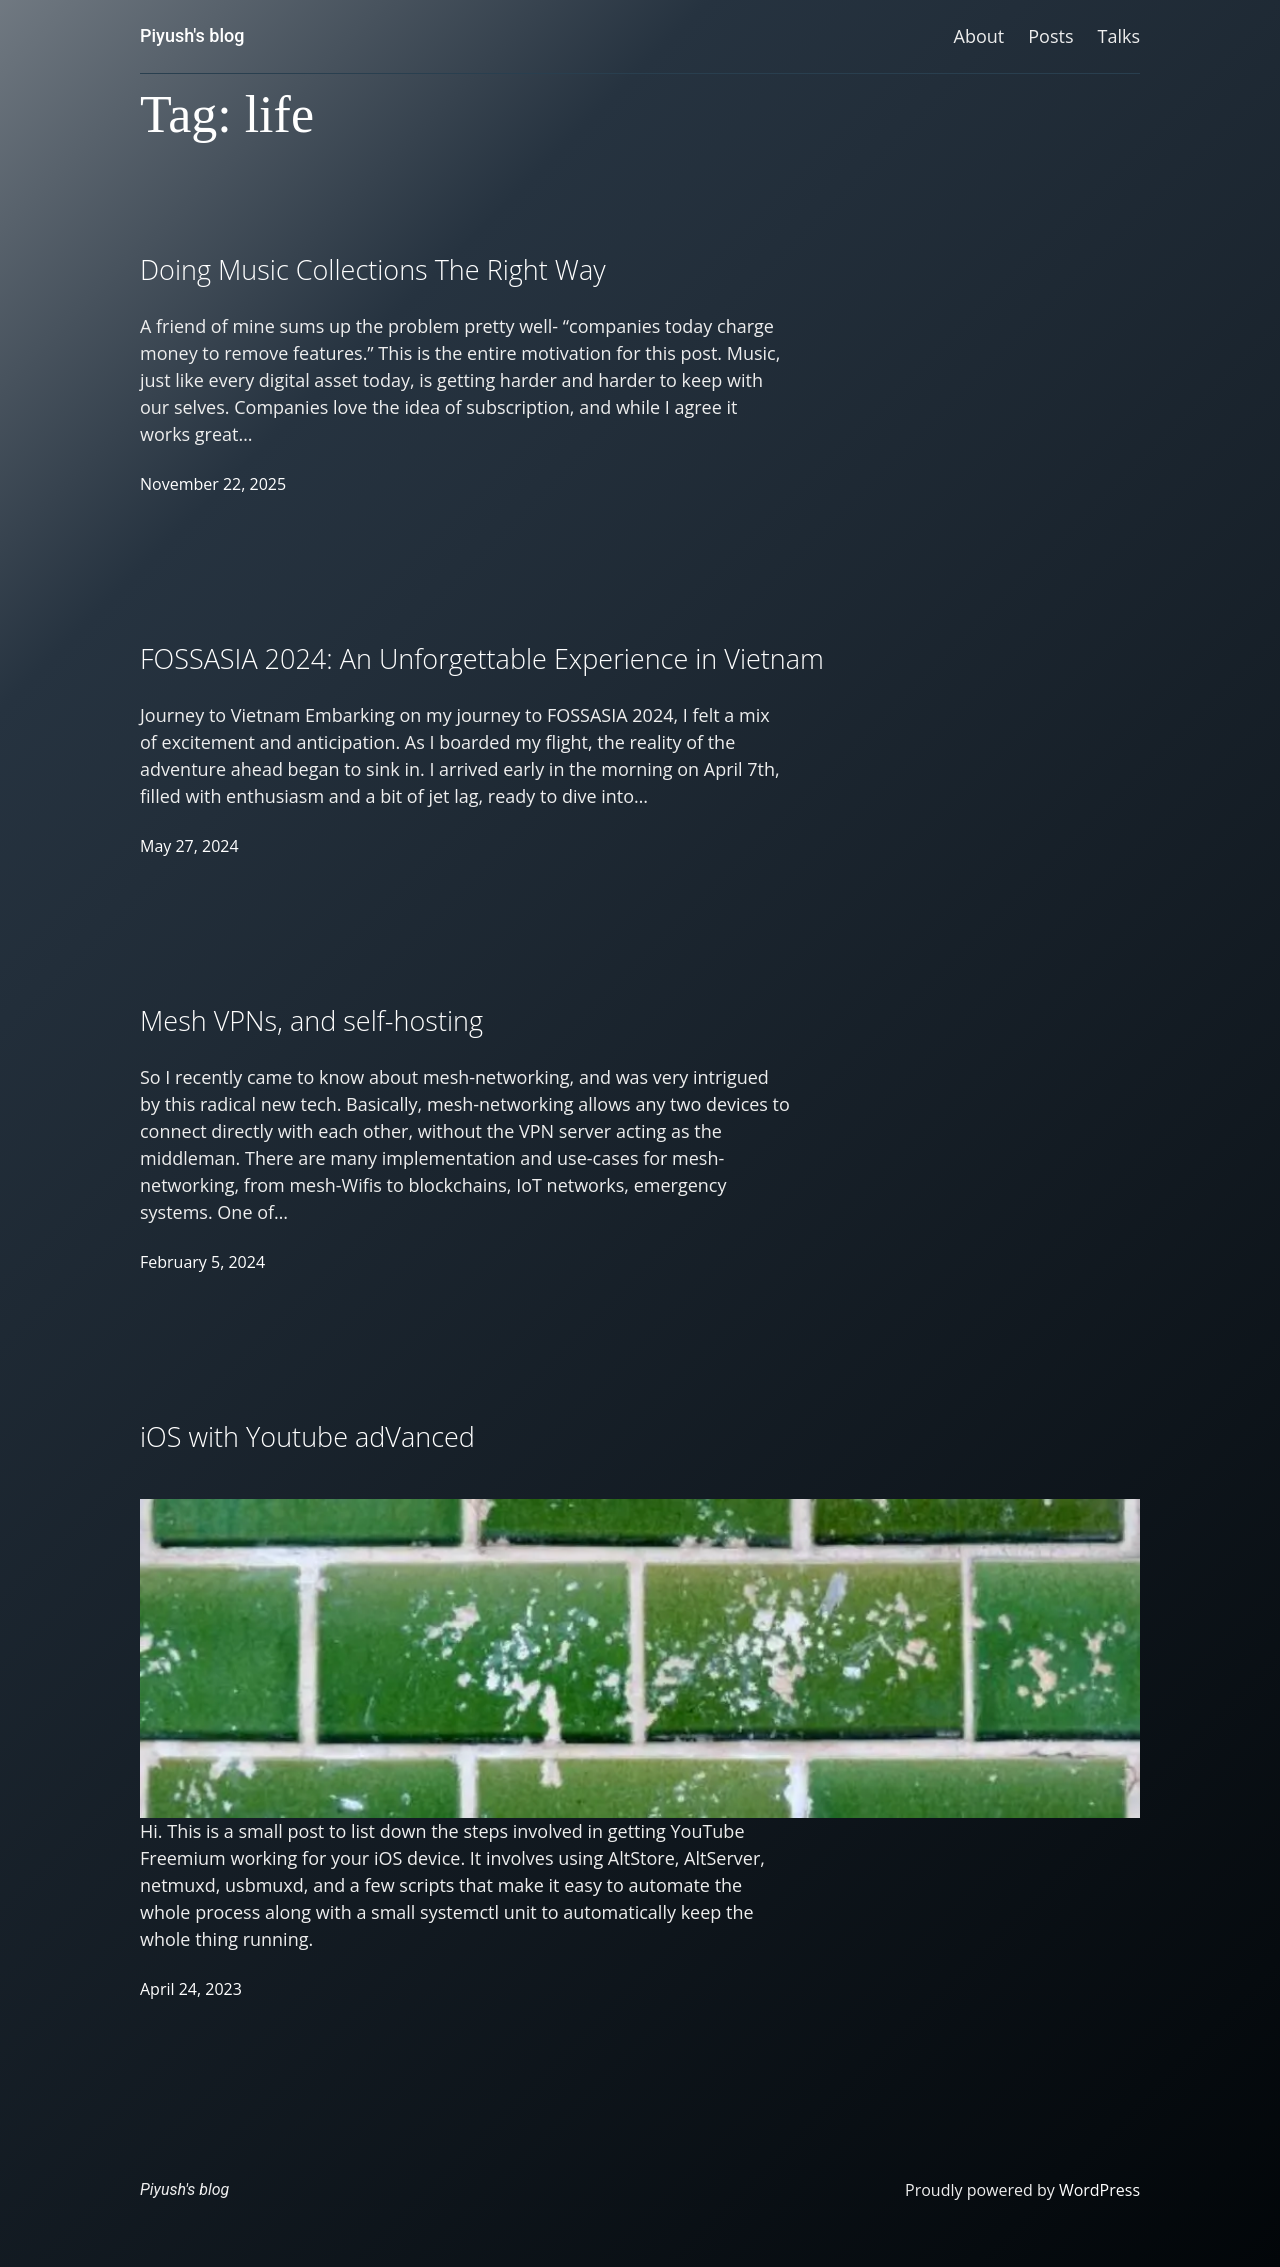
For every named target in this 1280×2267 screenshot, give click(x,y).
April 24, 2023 (191, 1989)
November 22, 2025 (213, 484)
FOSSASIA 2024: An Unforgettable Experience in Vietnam (482, 658)
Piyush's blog (192, 35)
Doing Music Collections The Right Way (373, 269)
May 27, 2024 (189, 846)
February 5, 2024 (202, 1262)
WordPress (1099, 2190)
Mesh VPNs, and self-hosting (311, 1020)
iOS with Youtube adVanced (307, 1436)
